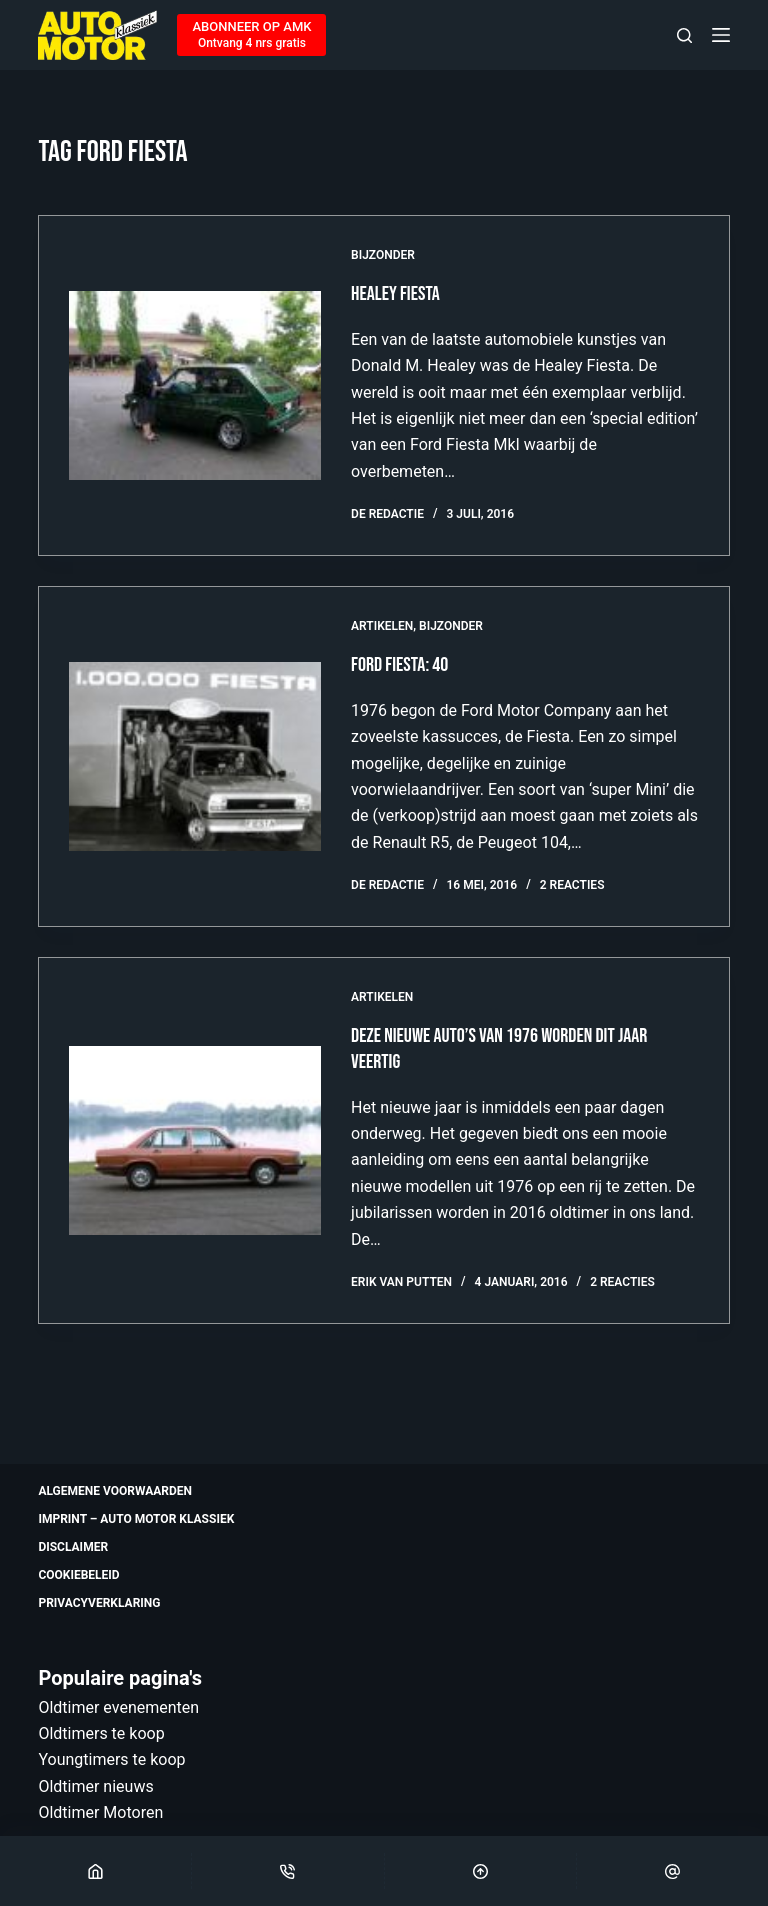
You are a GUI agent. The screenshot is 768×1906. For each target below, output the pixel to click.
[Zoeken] (684, 35)
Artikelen (382, 626)
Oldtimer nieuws (95, 1786)
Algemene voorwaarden (115, 1491)
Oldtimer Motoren (100, 1812)
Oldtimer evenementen (118, 1707)
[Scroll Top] (480, 1871)
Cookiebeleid (78, 1575)
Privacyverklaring (99, 1603)
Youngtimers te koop (111, 1759)
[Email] (672, 1871)
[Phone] (287, 1871)
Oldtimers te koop (101, 1733)
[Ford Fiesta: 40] (195, 756)
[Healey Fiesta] (195, 385)
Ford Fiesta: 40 (399, 665)
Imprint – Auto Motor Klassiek (136, 1519)
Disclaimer (73, 1547)
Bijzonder (383, 255)
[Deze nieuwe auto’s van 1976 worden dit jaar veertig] (195, 1140)
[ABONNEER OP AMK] (251, 35)
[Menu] (721, 35)
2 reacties (572, 885)
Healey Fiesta (395, 294)
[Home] (95, 1871)
